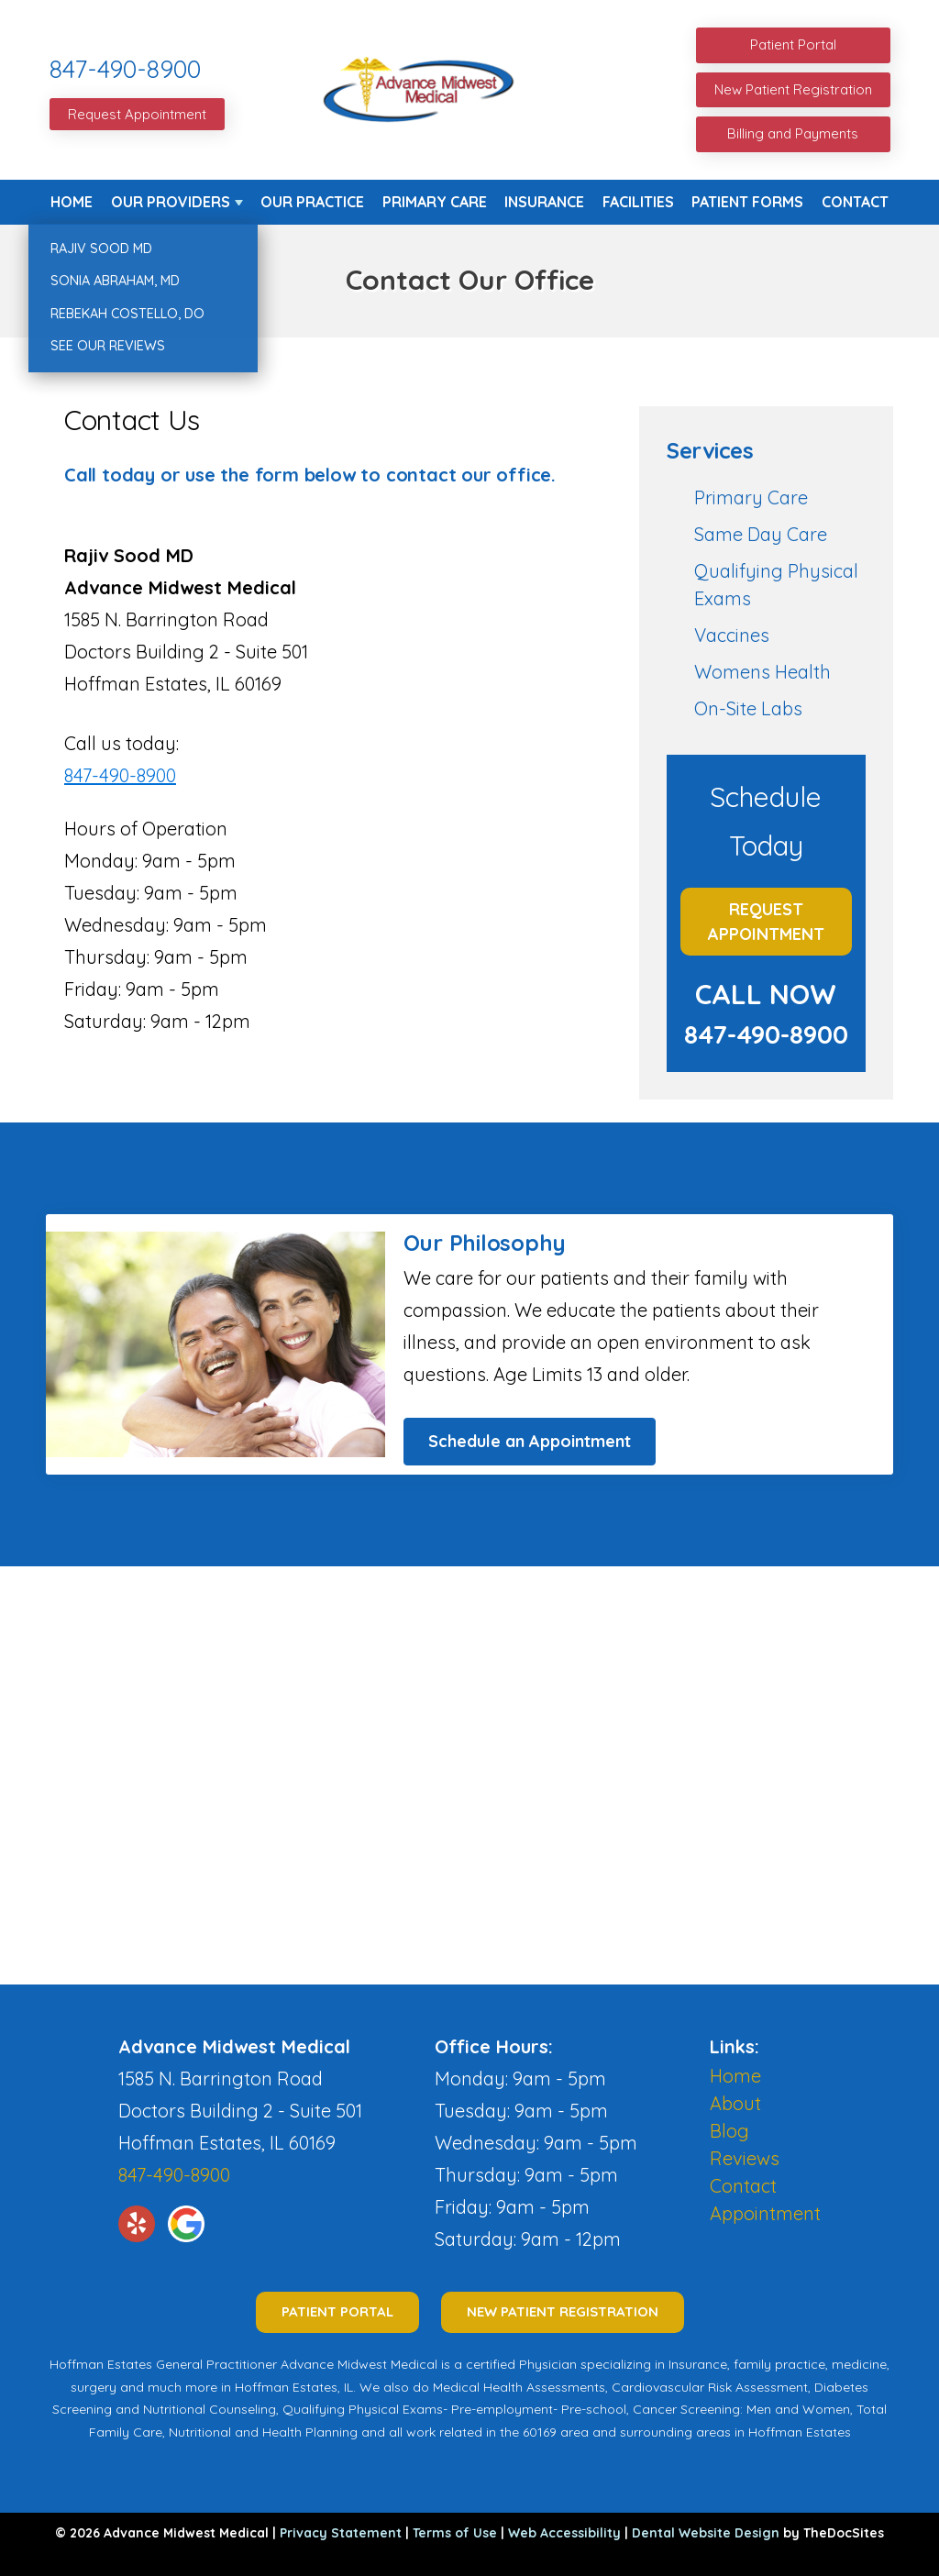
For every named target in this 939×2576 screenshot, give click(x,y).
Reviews (744, 2158)
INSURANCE (544, 202)
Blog (729, 2130)
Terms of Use (455, 2533)
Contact (855, 202)
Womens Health (762, 671)
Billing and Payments (792, 133)
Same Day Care (760, 534)
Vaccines (731, 635)
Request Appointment (137, 114)
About (735, 2103)
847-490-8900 (125, 68)
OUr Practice (312, 202)
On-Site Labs (748, 708)
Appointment (765, 2213)
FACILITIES (638, 202)
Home (71, 202)
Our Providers (170, 202)
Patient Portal (793, 44)
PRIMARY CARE (434, 202)
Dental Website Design (705, 2533)
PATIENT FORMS (747, 202)
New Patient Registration (793, 89)
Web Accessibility (564, 2533)
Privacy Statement (341, 2533)
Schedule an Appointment (529, 1441)
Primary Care (751, 497)
